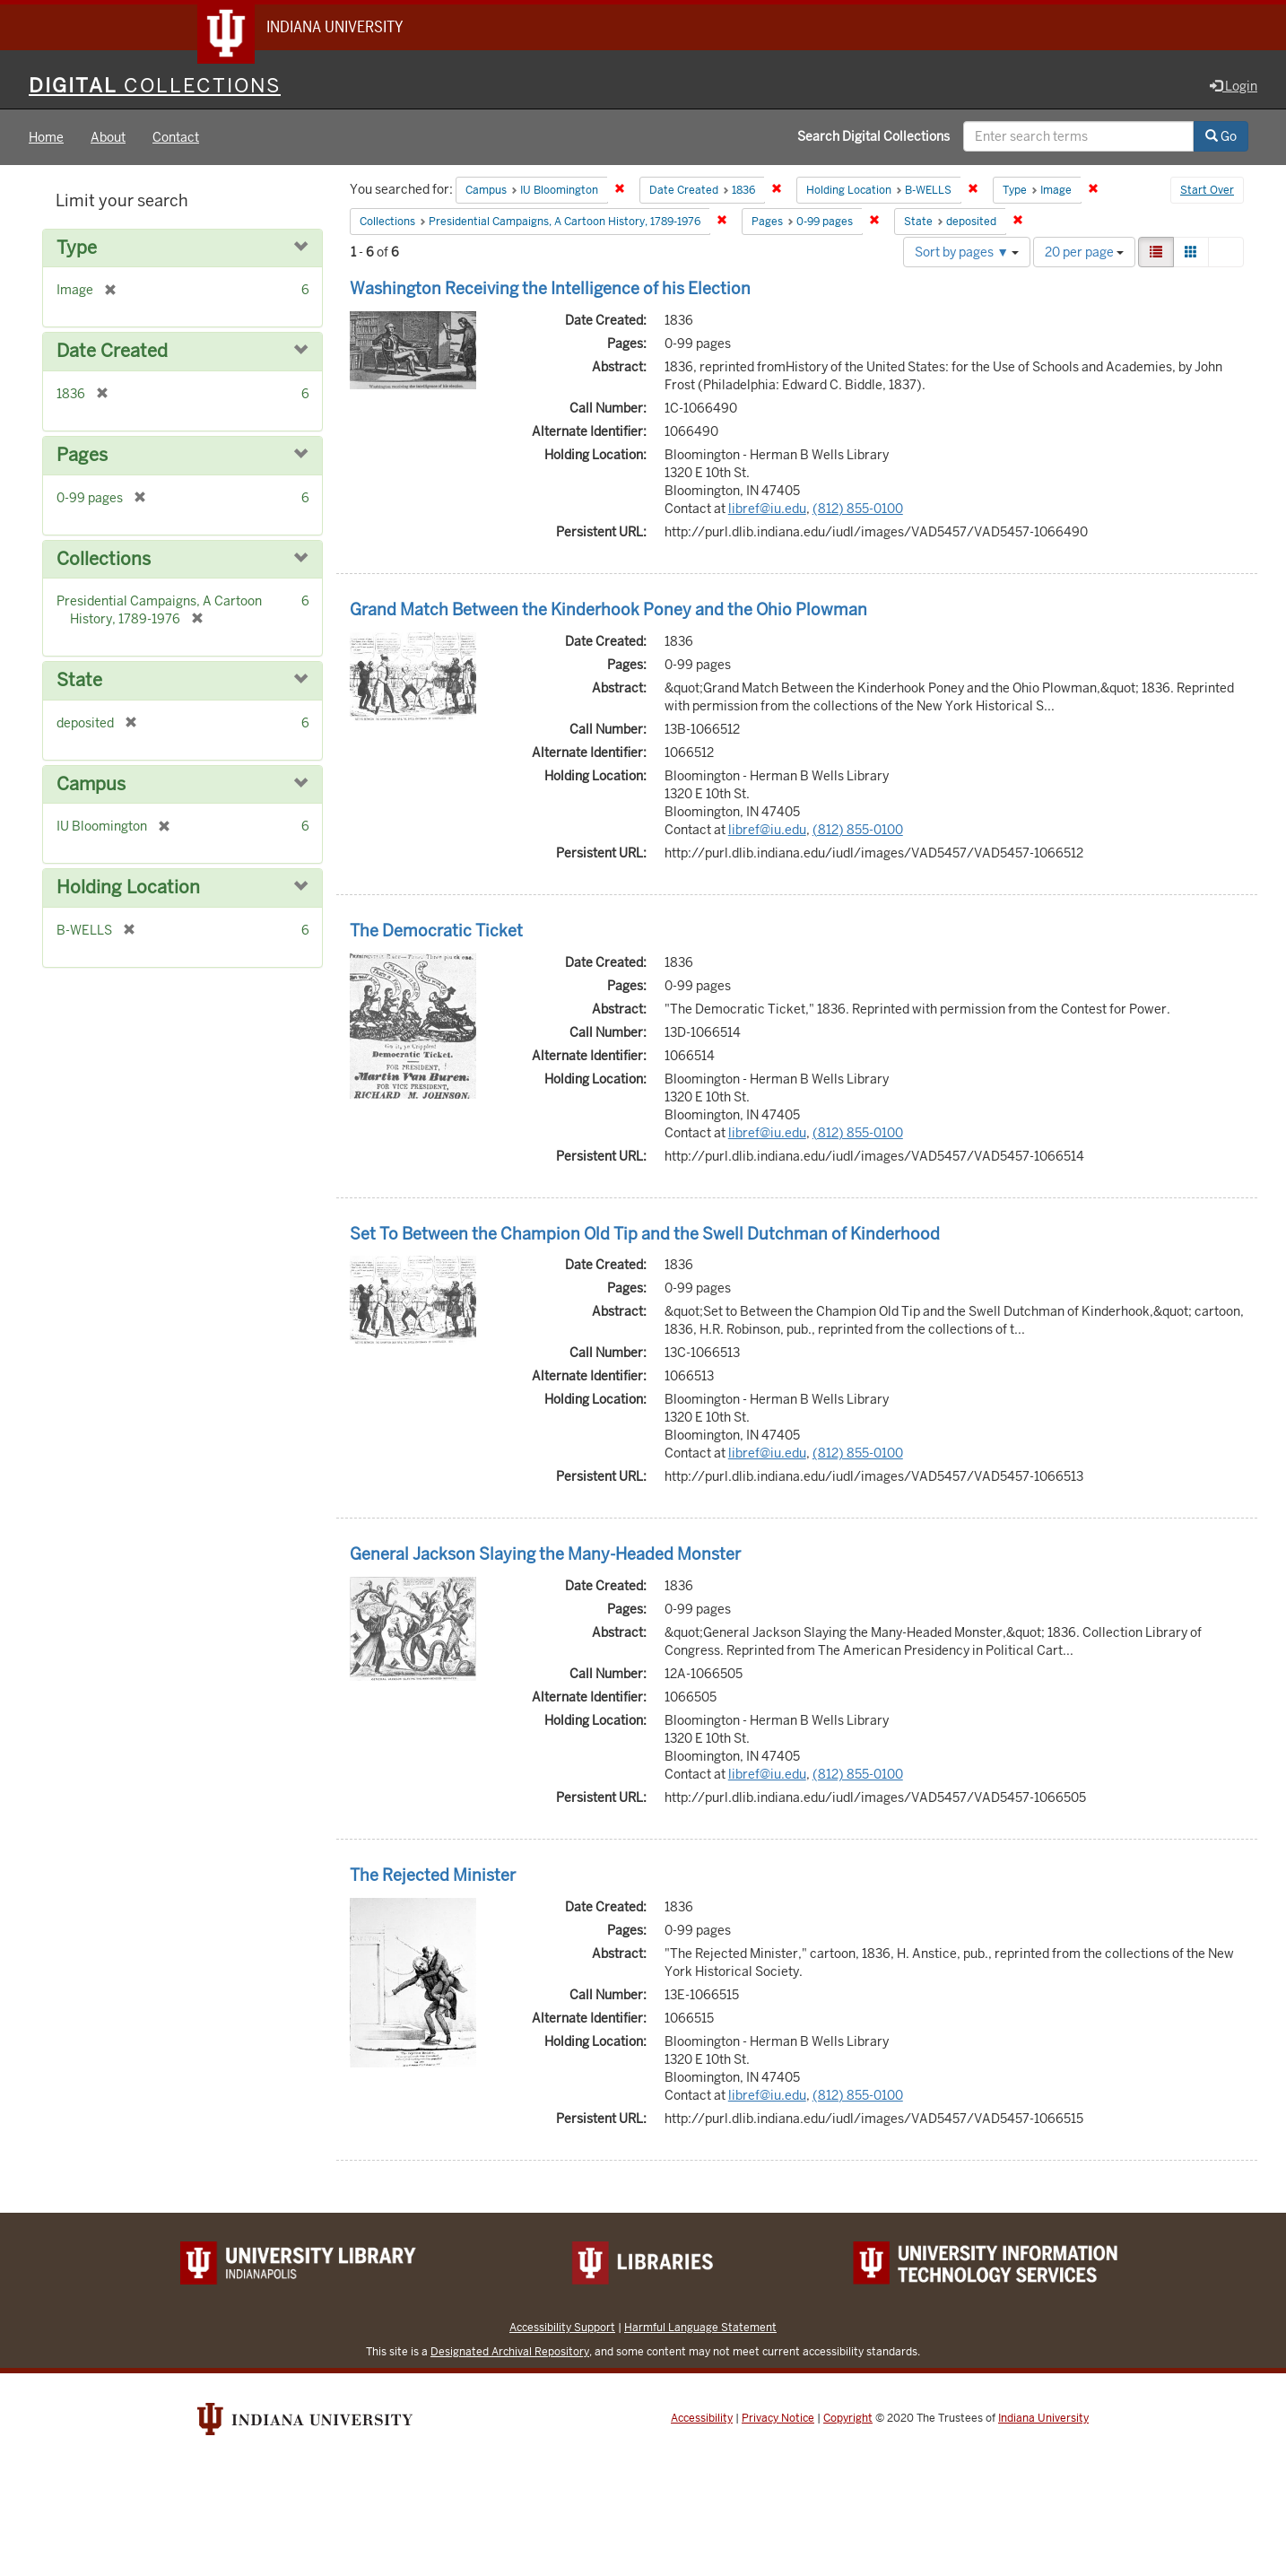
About (108, 138)
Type (76, 249)
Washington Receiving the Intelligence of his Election (550, 289)
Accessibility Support (562, 2328)
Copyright (848, 2419)
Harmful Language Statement (700, 2328)
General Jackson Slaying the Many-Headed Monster (545, 1555)
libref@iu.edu (767, 509)
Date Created (112, 353)
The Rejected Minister (433, 1876)
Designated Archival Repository (509, 2352)
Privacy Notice (778, 2419)
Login (1233, 87)
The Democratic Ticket (436, 931)
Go (1221, 137)
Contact (175, 138)
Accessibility (702, 2419)
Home (46, 138)
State (79, 681)
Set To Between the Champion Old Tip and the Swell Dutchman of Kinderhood (645, 1234)
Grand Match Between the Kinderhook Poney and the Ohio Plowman (608, 610)
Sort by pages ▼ (967, 253)
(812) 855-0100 (857, 509)
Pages (82, 456)
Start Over (1207, 192)
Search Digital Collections (873, 137)
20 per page (1084, 253)
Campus (91, 785)
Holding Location (128, 888)
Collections (103, 560)
